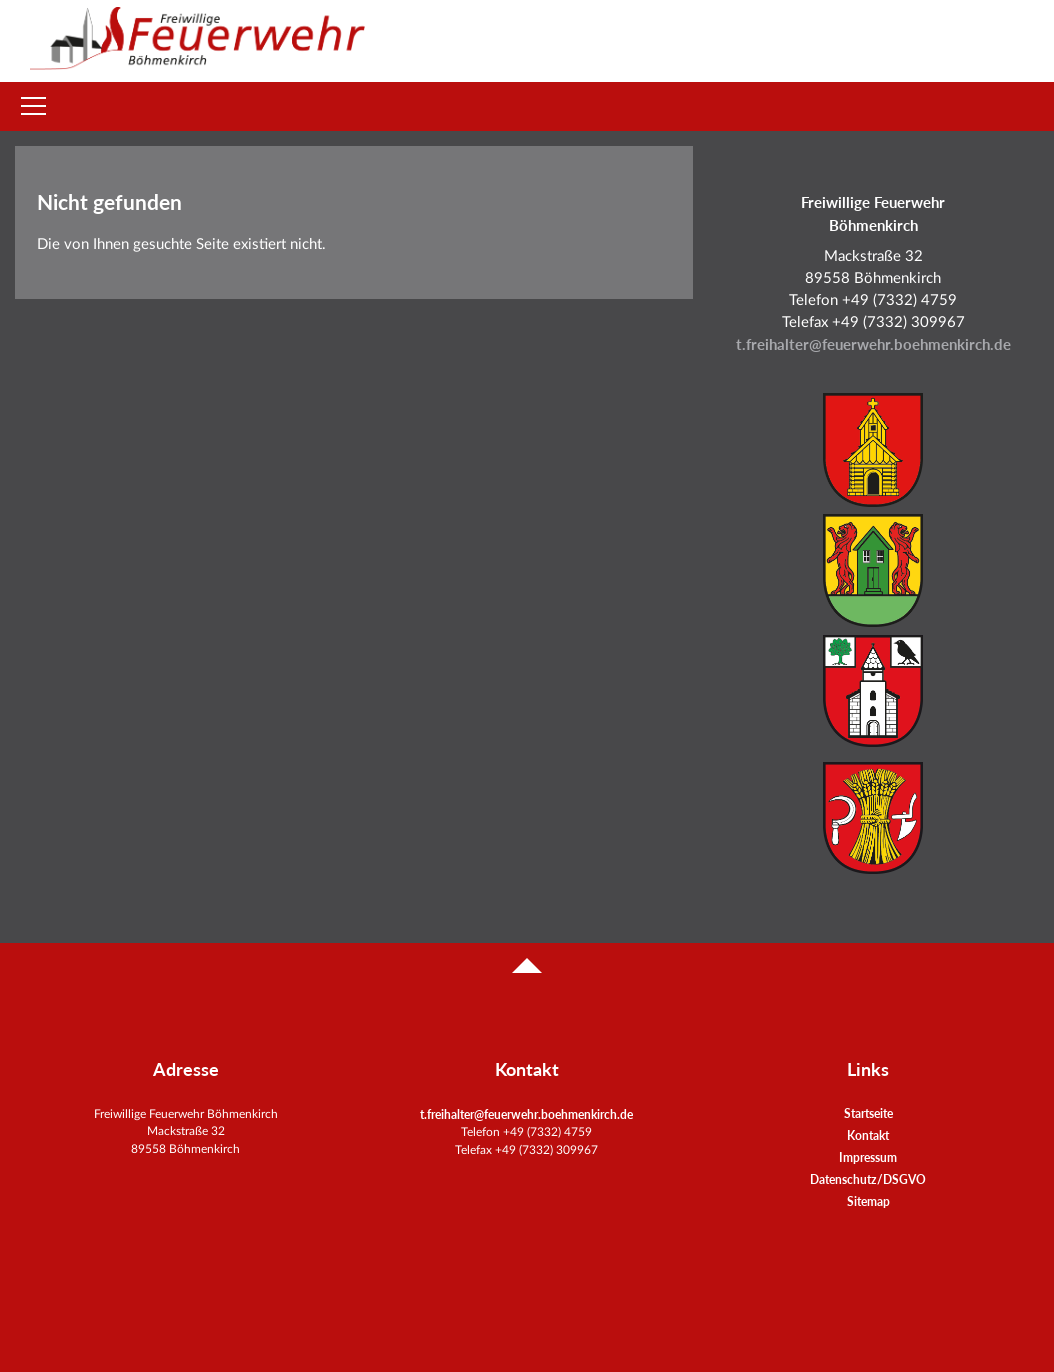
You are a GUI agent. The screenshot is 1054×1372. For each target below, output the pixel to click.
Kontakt (868, 1135)
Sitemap (868, 1201)
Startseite (868, 1113)
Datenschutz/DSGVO (868, 1179)
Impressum (868, 1157)
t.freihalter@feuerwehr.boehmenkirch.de (873, 344)
